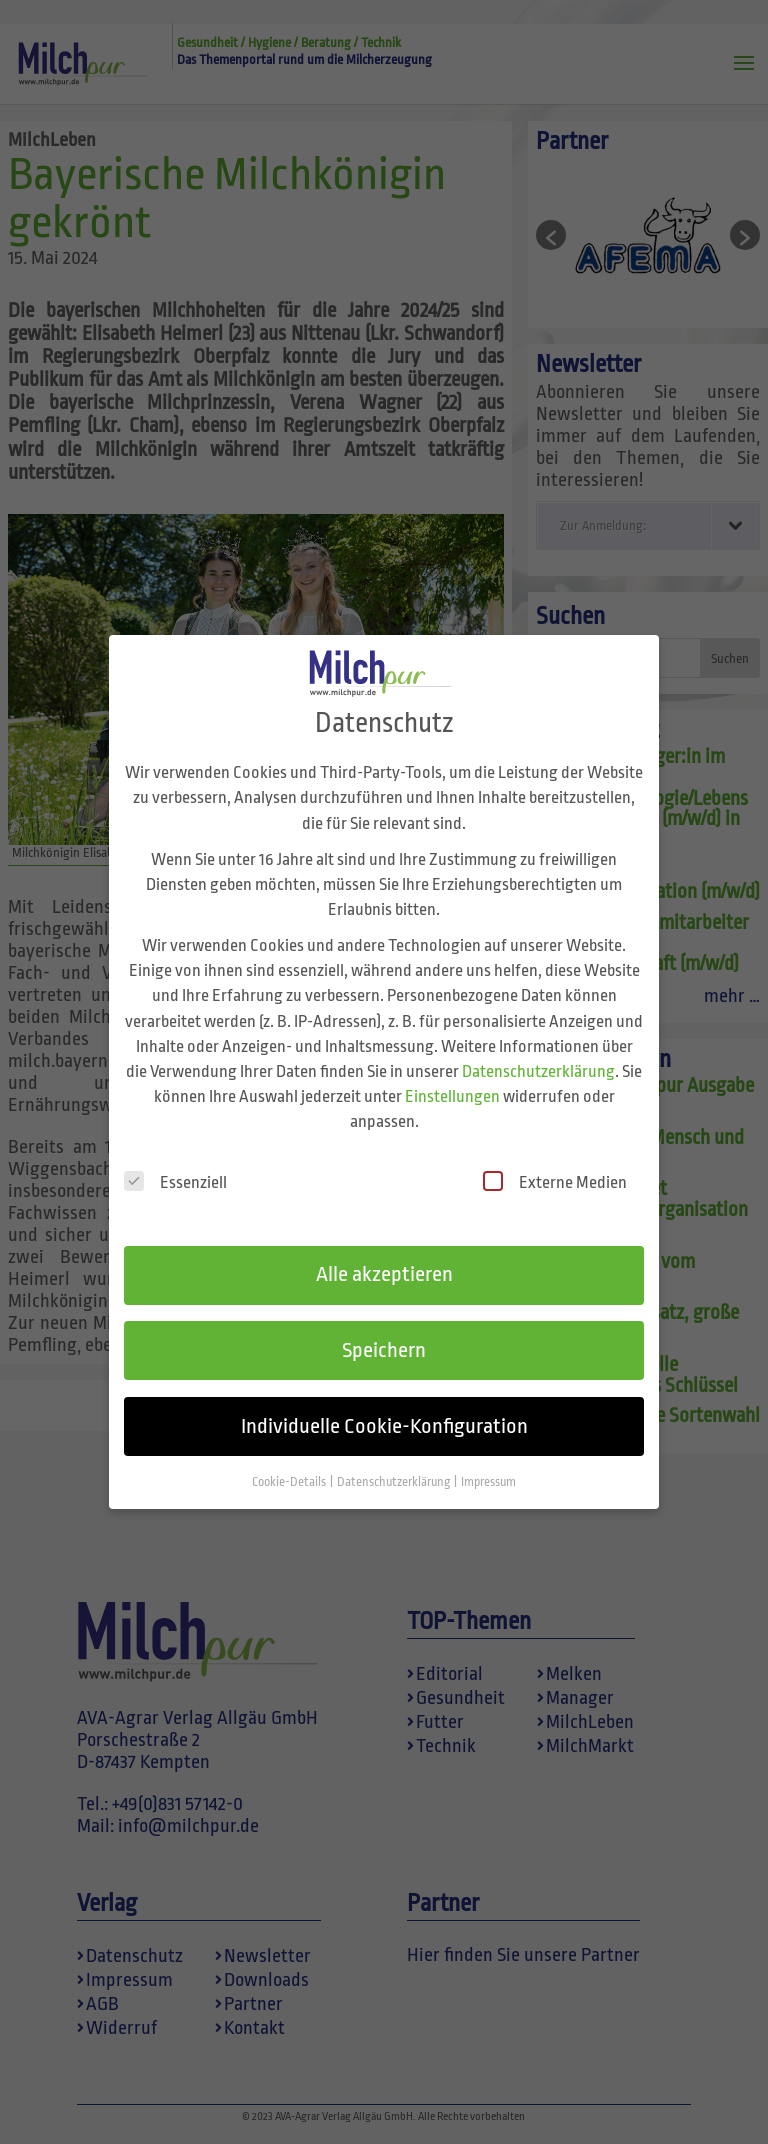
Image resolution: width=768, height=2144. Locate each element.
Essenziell (175, 1160)
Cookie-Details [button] (290, 1461)
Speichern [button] (384, 1329)
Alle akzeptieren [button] (384, 1253)
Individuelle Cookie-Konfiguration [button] (384, 1405)
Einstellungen (452, 1075)
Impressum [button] (488, 1461)
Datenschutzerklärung (538, 1050)
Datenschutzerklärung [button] (394, 1461)
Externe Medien (555, 1160)
